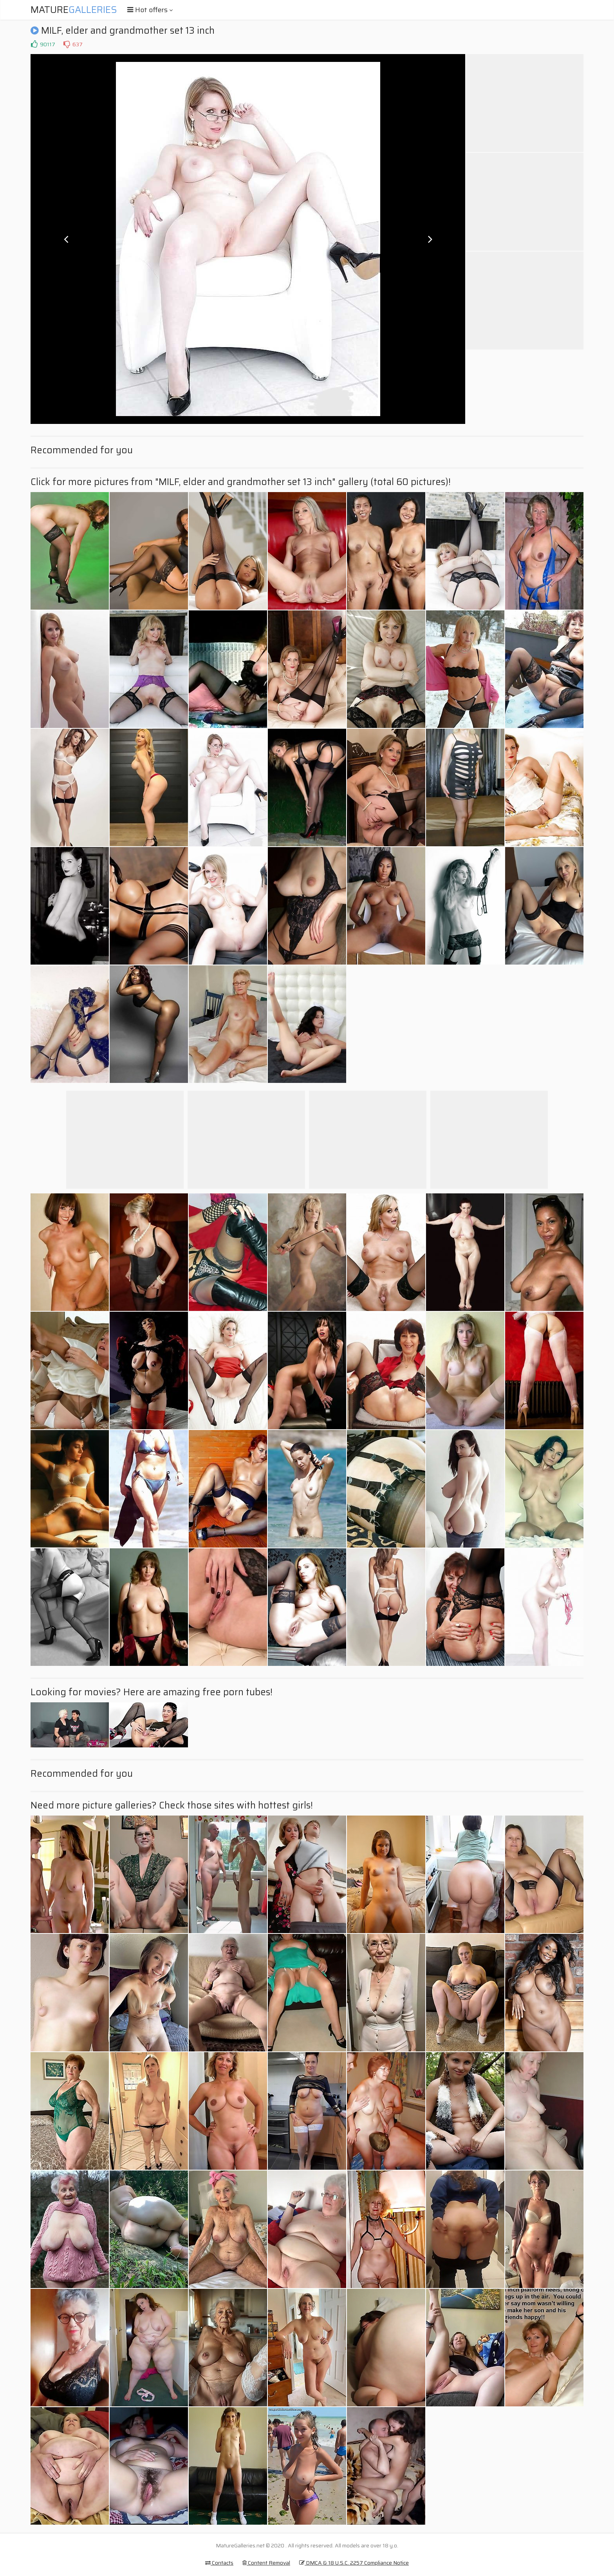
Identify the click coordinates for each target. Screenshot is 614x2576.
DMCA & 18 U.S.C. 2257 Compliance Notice (354, 2562)
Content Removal (266, 2562)
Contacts (219, 2562)
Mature (74, 9)
